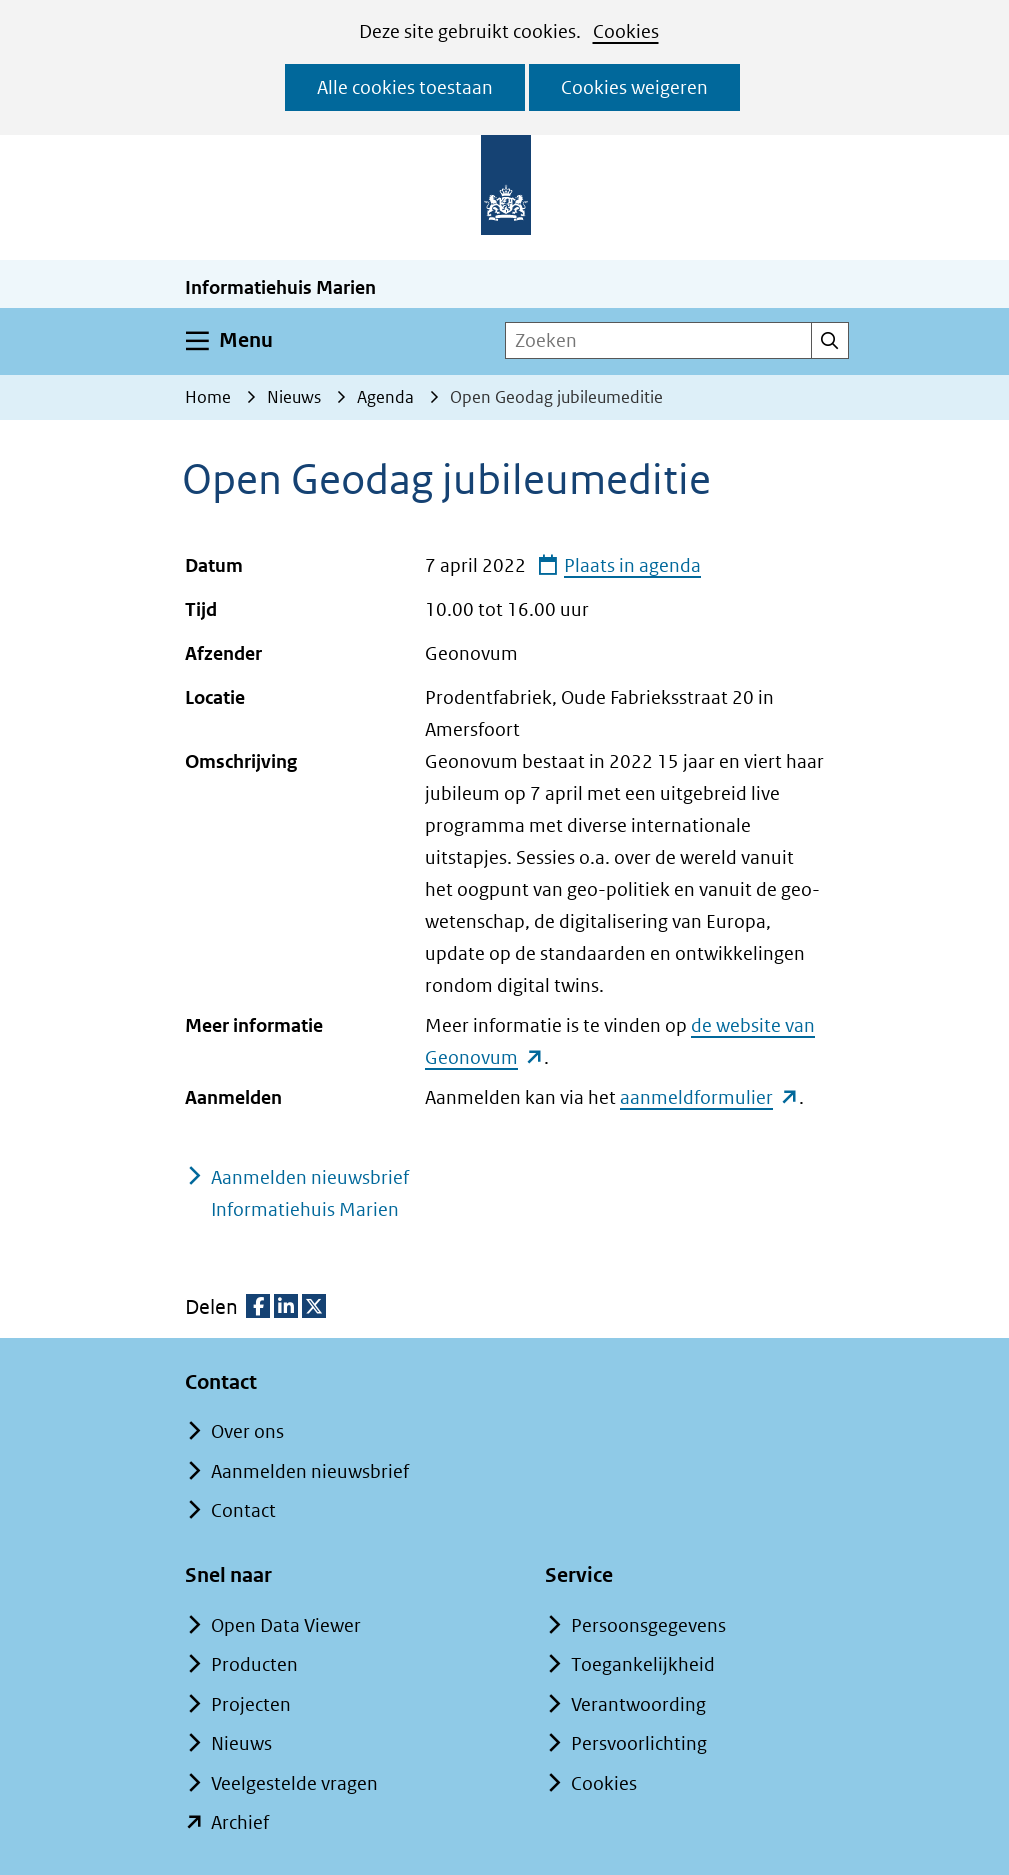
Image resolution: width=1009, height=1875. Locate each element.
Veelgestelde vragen (294, 1783)
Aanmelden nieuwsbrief (310, 1471)
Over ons (247, 1431)
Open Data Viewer (286, 1625)
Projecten (251, 1704)
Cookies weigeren (634, 87)
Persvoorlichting (639, 1743)
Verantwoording (638, 1704)
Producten (254, 1664)
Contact (243, 1510)
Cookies (626, 31)
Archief (240, 1822)
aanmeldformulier (709, 1097)
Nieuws (241, 1743)
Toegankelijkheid (643, 1664)
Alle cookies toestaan (405, 87)
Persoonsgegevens (648, 1625)
